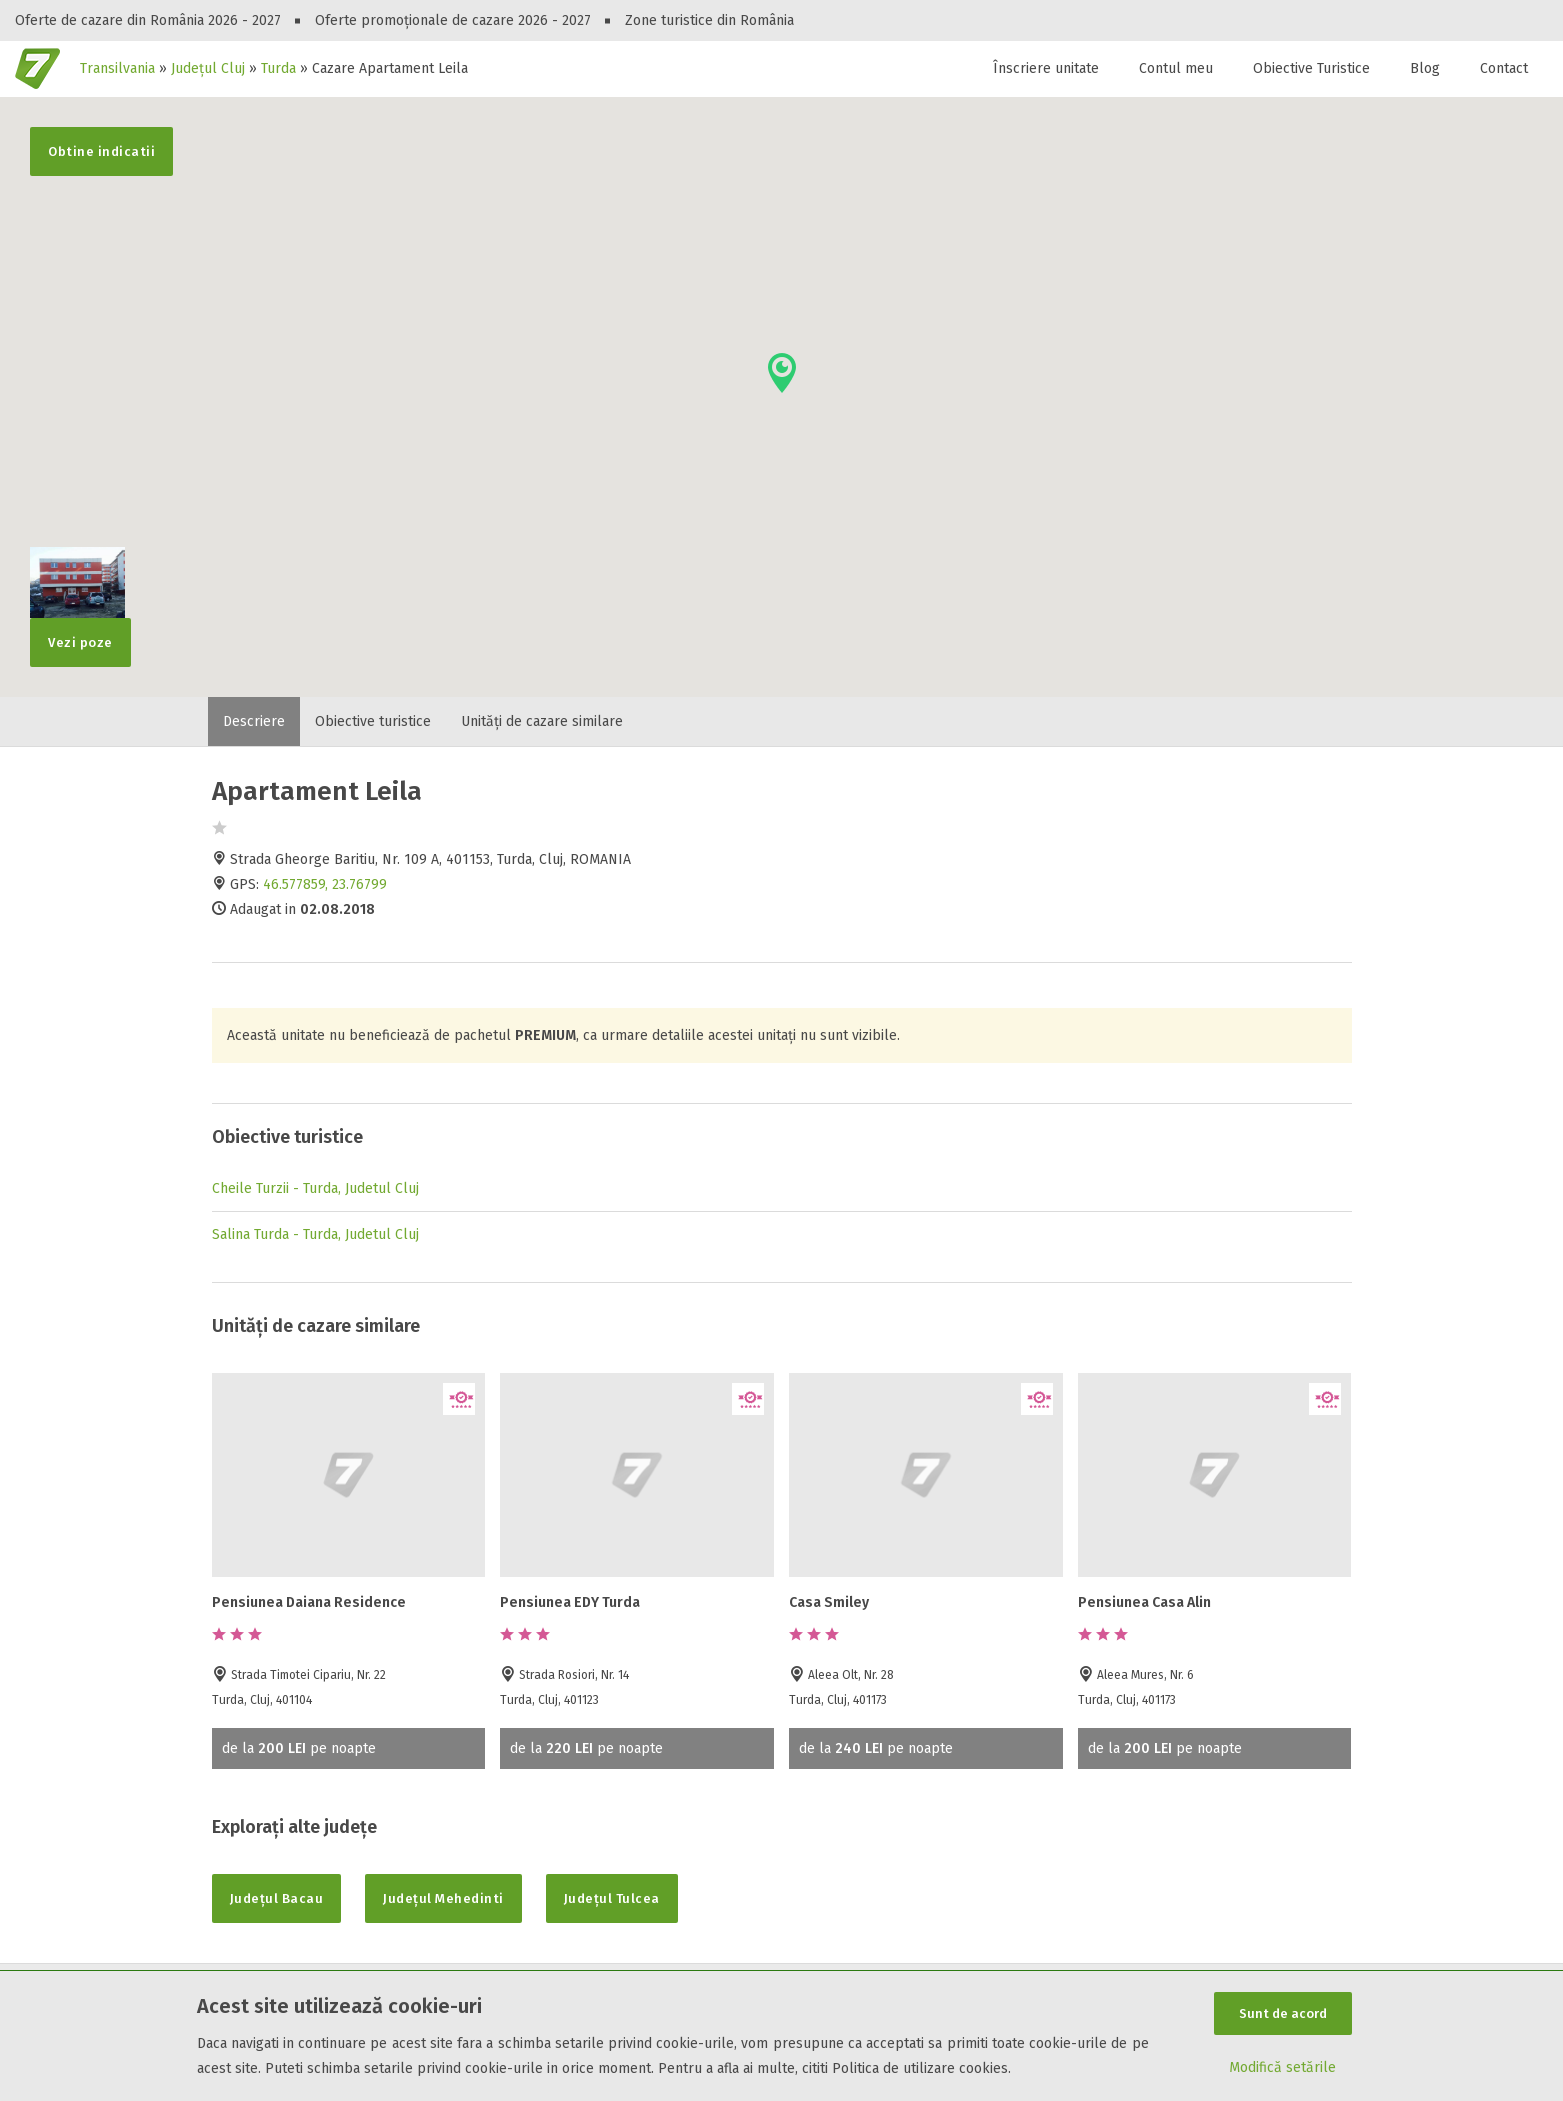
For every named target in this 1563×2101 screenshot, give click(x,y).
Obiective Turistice (1311, 68)
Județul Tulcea (612, 1898)
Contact (1504, 68)
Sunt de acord (1283, 2013)
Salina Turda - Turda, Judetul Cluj (315, 1234)
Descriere (254, 721)
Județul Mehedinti (443, 1898)
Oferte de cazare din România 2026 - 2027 (148, 20)
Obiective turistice (373, 721)
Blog (1425, 68)
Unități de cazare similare (542, 721)
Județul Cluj (208, 68)
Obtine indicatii (101, 151)
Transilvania (117, 68)
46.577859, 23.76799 (325, 884)
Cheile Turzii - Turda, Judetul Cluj (315, 1188)
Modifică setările (1282, 2067)
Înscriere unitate (1046, 68)
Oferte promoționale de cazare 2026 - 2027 (453, 20)
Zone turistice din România (709, 20)
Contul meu (1176, 68)
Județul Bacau (277, 1898)
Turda (278, 68)
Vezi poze (77, 634)
